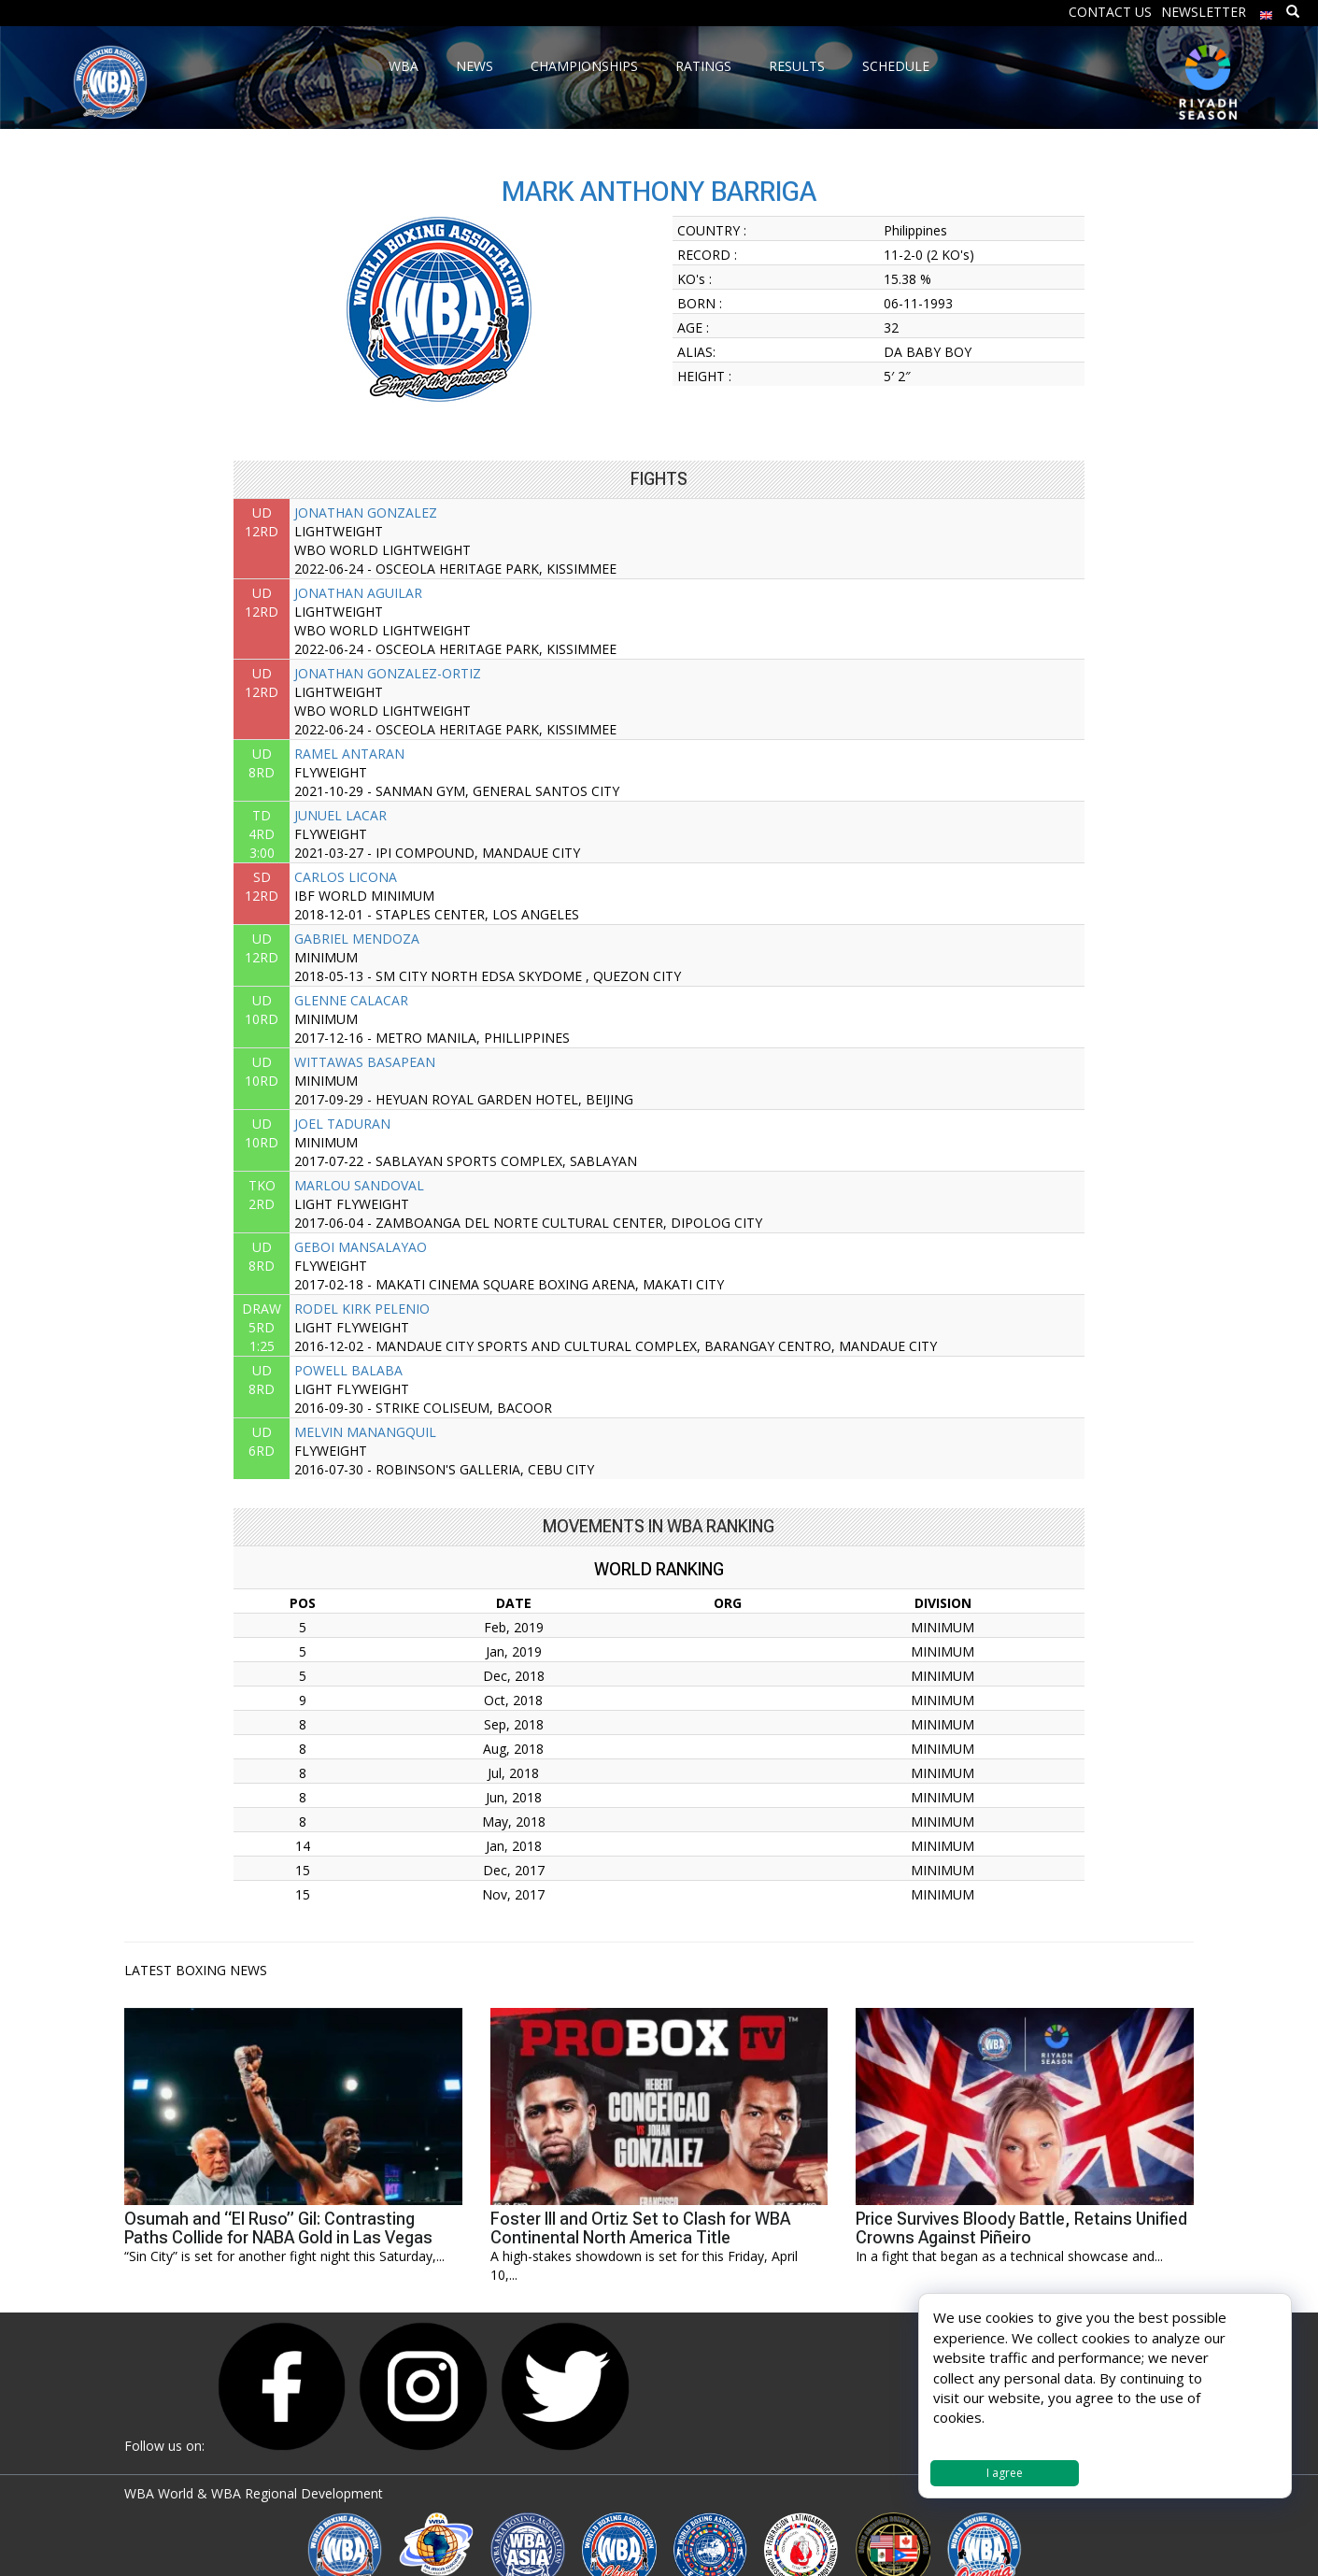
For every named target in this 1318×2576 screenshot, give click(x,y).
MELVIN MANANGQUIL (365, 1432)
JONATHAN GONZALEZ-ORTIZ (387, 673)
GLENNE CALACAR (351, 1000)
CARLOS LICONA (345, 877)
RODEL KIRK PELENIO (362, 1308)
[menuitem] (1267, 11)
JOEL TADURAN (342, 1123)
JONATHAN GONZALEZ (365, 512)
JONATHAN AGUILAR (358, 593)
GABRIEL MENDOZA (356, 938)
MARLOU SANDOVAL (359, 1185)
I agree (1004, 2473)
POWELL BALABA (348, 1370)
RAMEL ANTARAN (349, 753)
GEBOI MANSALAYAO (360, 1247)
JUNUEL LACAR (340, 815)
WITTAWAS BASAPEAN (364, 1062)
